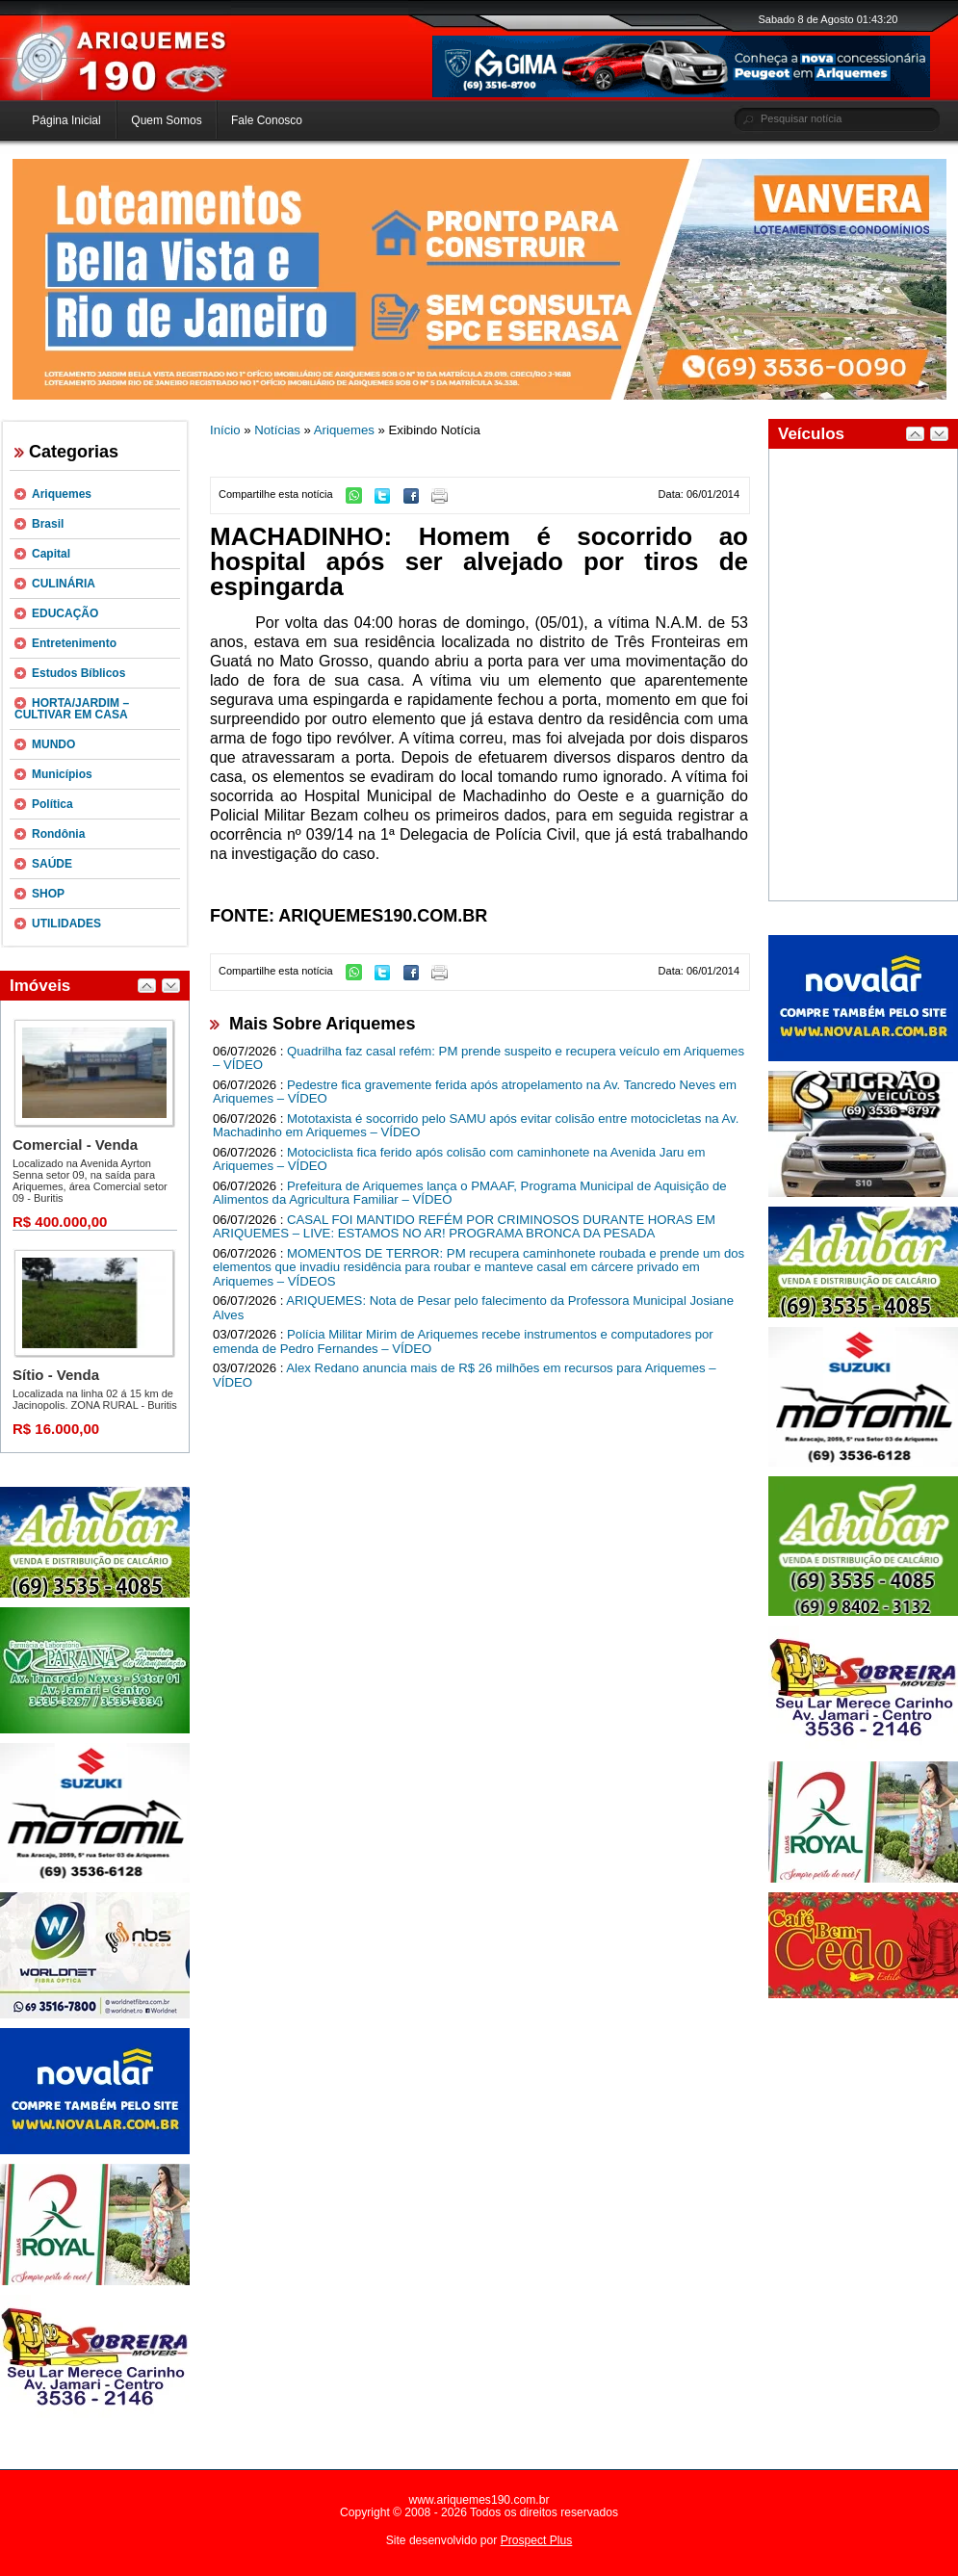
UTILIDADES (66, 923)
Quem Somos (166, 120)
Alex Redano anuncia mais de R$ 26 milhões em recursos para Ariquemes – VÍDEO (464, 1375)
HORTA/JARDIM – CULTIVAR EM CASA (71, 708)
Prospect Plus (537, 2540)
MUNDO (53, 744)
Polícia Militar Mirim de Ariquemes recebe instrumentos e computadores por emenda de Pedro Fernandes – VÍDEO (463, 1341)
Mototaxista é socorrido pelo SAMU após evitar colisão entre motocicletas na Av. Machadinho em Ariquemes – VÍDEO (475, 1125)
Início (225, 430)
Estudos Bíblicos (78, 673)
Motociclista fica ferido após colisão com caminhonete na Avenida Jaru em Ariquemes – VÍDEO (459, 1159)
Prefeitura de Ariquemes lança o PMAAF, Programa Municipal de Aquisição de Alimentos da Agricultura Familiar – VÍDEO (470, 1193)
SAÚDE (52, 864)
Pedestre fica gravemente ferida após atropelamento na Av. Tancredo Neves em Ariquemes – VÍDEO (475, 1092)
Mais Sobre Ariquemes (322, 1023)
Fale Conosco (266, 120)
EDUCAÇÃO (65, 613)
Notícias (277, 430)
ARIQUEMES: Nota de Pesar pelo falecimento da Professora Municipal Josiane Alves (473, 1307)
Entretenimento (74, 643)
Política (52, 804)
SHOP (48, 893)
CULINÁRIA (63, 583)
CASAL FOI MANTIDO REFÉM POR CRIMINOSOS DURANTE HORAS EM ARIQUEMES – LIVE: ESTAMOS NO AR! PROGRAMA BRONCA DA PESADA (464, 1226)
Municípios (62, 774)
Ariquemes (61, 494)
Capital (51, 553)
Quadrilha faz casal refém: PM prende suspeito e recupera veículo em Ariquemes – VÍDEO (478, 1058)
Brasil (48, 524)
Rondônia (58, 834)
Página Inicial (66, 120)
